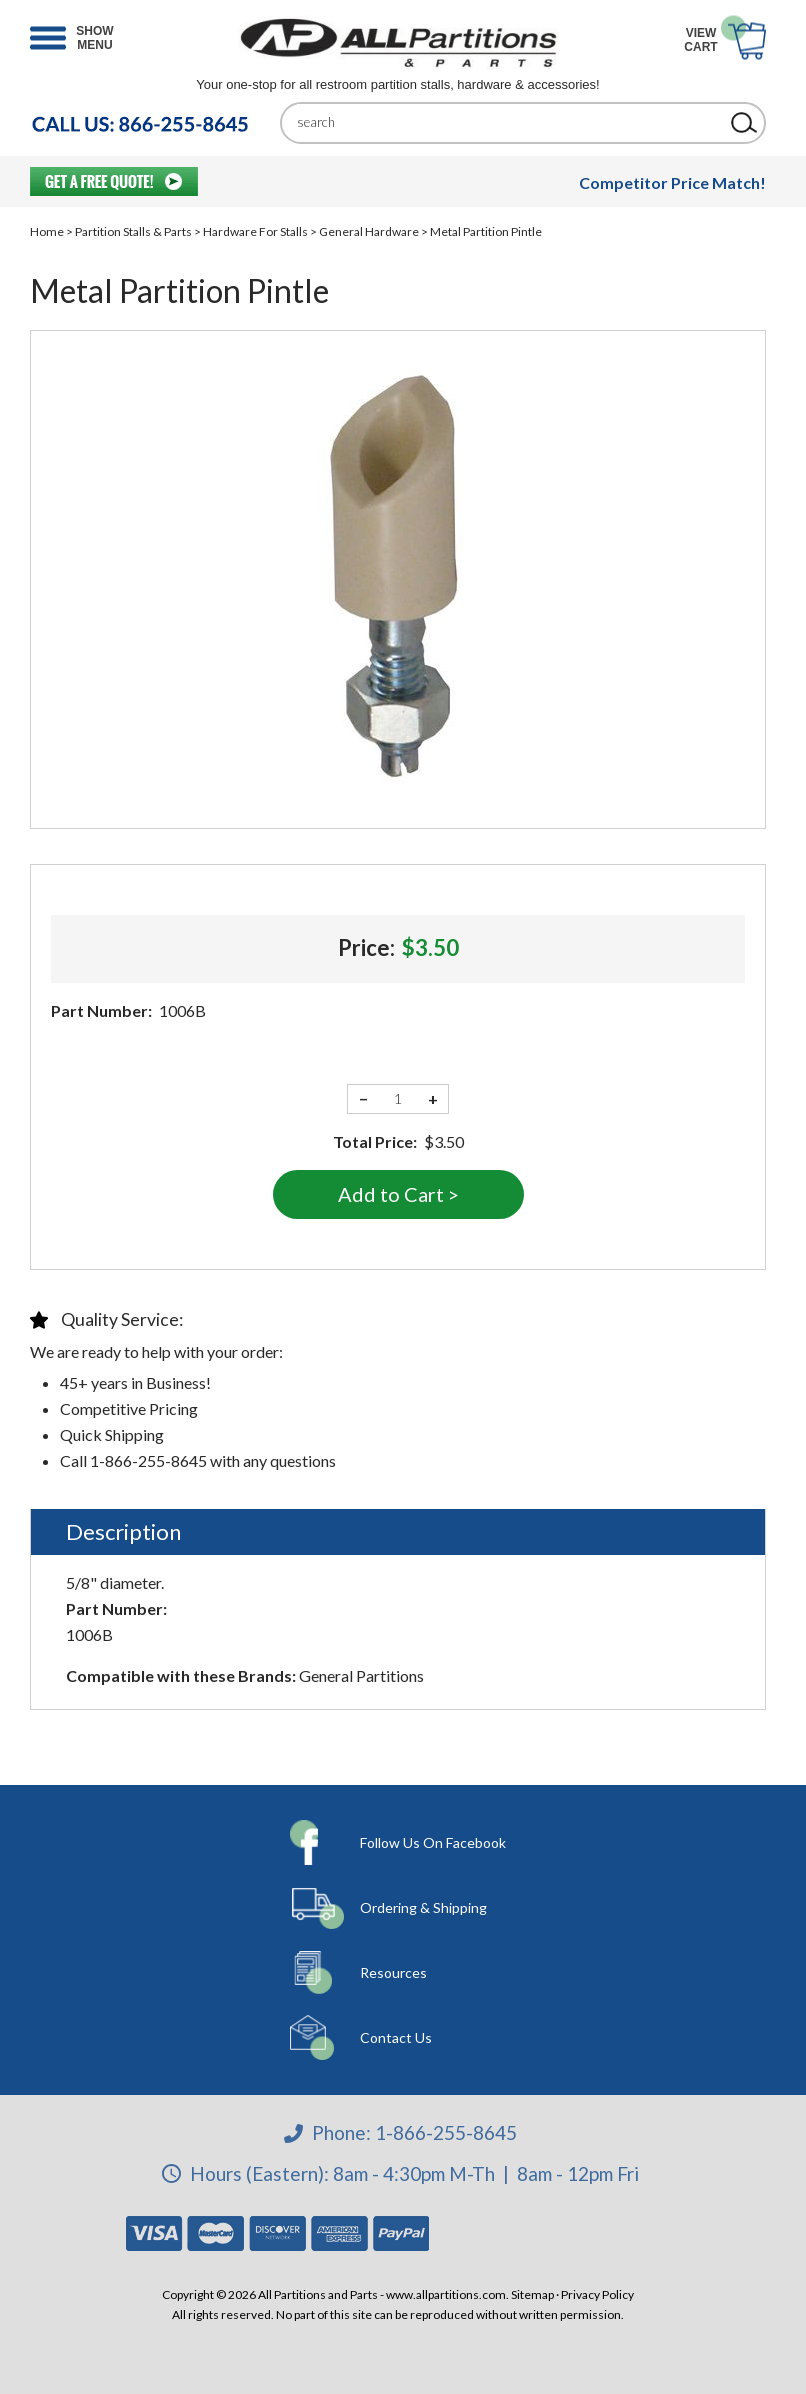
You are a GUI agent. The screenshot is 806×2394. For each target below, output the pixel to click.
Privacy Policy (597, 2294)
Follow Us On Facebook (433, 1842)
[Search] (508, 122)
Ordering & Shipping (423, 1907)
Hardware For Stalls (255, 231)
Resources (393, 1972)
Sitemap (532, 2294)
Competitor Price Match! (672, 182)
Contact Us (396, 2037)
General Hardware (369, 231)
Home (47, 231)
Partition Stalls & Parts (133, 231)
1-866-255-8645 (446, 2132)
